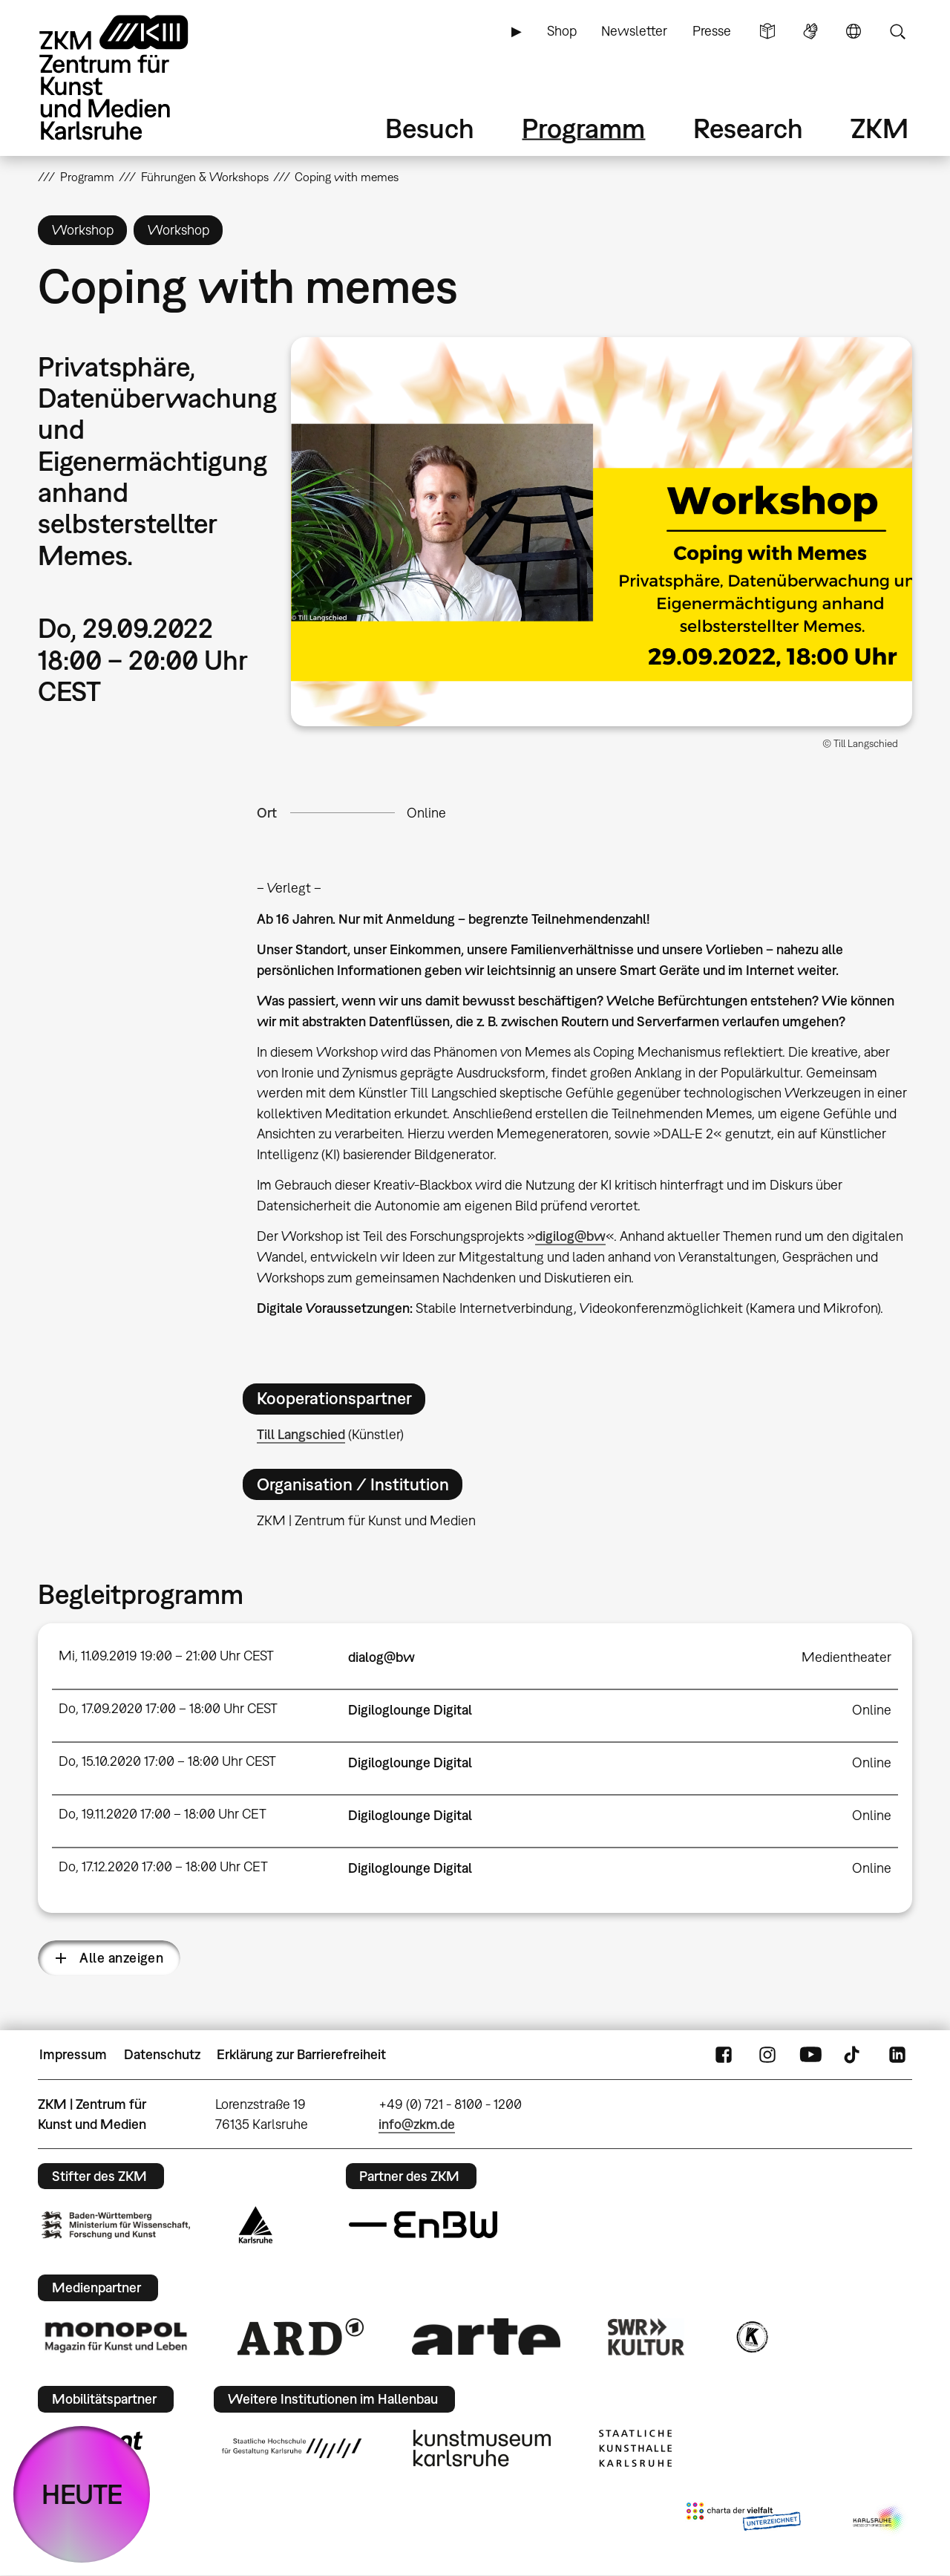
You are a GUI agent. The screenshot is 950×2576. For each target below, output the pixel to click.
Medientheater (846, 1657)
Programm (583, 128)
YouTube (810, 2055)
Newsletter (634, 31)
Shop (562, 31)
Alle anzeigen (121, 1958)
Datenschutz (162, 2054)
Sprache (853, 31)
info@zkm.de (417, 2124)
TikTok (853, 2055)
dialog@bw (381, 1657)
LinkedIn (897, 2055)
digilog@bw (570, 1236)
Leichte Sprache (767, 31)
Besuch (429, 128)
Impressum (73, 2054)
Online (426, 813)
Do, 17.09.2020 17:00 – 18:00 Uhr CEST (168, 1708)
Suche (897, 31)
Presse (711, 31)
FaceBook (723, 2055)
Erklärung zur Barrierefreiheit (301, 2054)
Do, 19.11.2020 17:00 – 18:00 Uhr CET (162, 1814)
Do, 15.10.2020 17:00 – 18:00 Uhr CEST (167, 1761)
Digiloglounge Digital (410, 1710)
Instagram (767, 2055)
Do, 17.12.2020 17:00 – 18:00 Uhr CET (163, 1866)
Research (748, 128)
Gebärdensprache (810, 31)
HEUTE (82, 2494)
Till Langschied (301, 1434)
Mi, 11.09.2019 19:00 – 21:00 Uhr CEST (166, 1655)
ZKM (879, 128)
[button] (601, 531)
